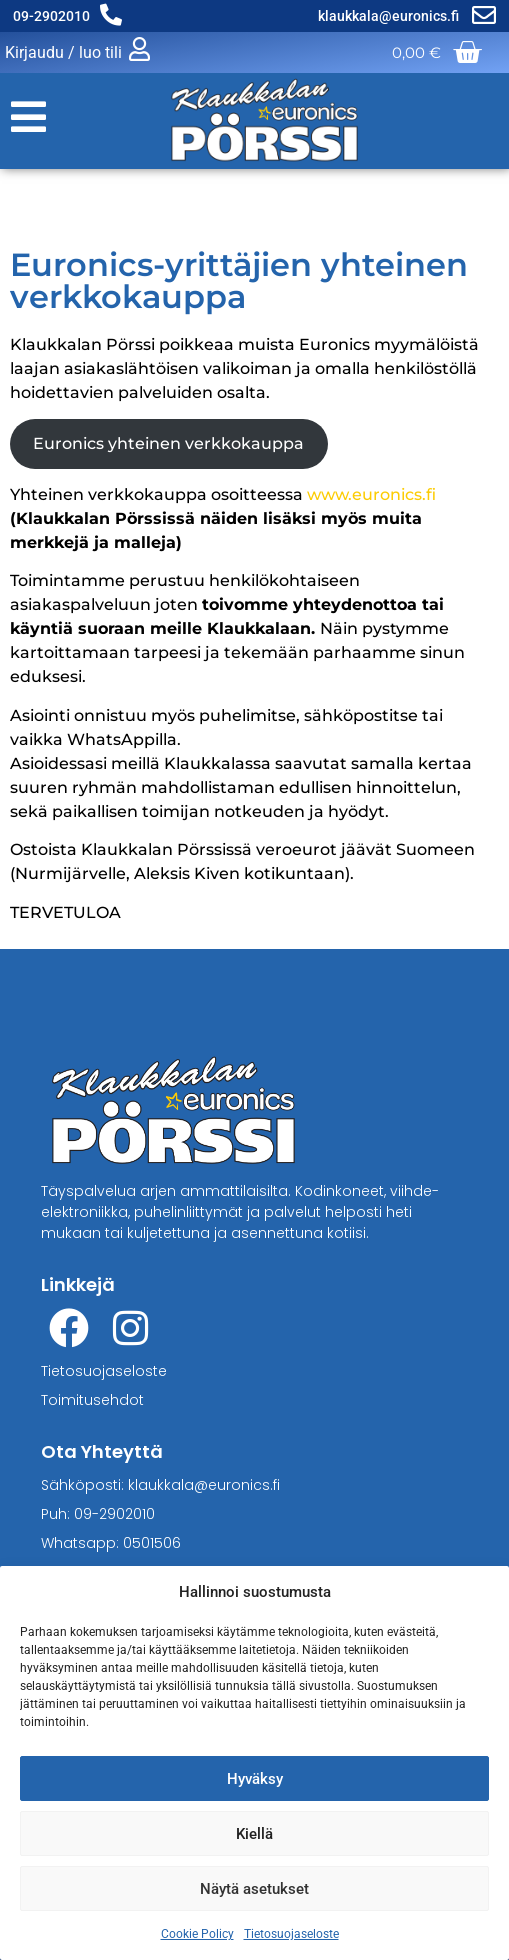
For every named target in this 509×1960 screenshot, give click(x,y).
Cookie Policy (197, 1934)
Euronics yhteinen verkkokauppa (168, 443)
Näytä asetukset (254, 1889)
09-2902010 (51, 16)
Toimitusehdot (92, 1400)
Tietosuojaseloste (291, 1934)
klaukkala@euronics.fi (390, 16)
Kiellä (254, 1834)
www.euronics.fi (371, 494)
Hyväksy (255, 1779)
